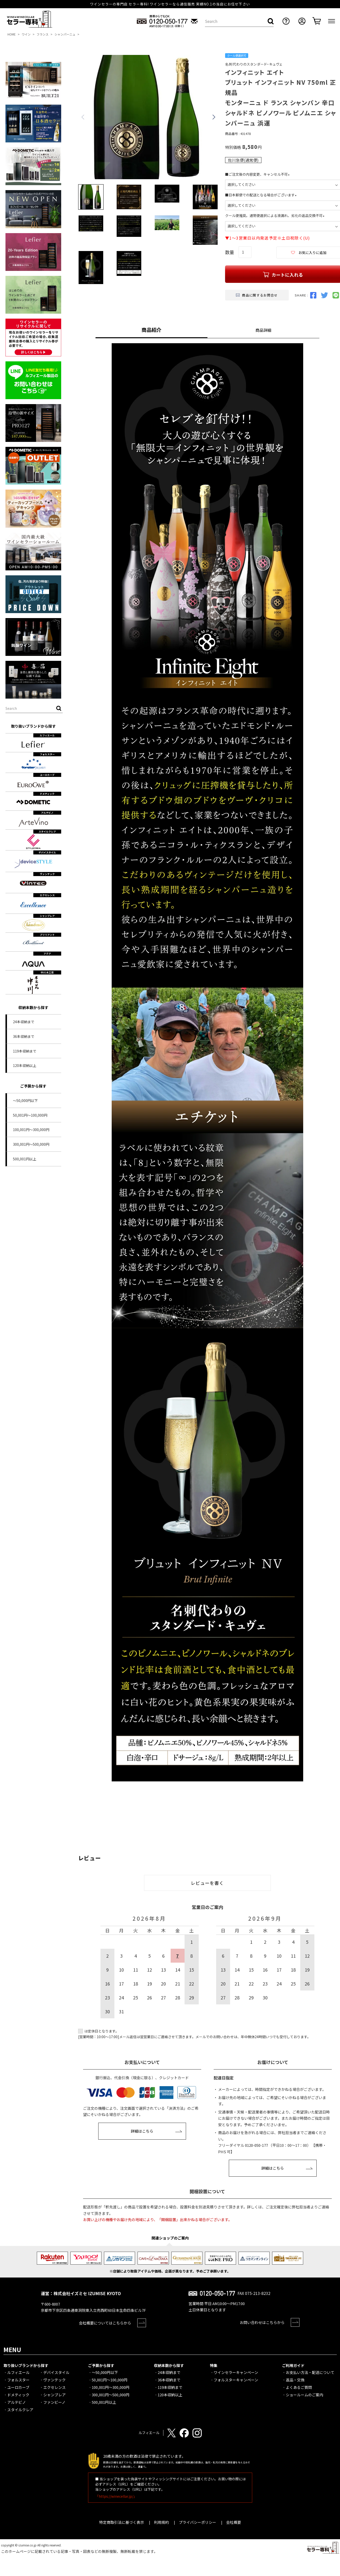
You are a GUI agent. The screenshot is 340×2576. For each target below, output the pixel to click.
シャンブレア (54, 2394)
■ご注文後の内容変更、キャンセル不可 (258, 174)
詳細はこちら (142, 2131)
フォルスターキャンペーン (236, 2379)
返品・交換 (295, 2379)
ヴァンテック (54, 2379)
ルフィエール (18, 2372)
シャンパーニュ (64, 34)
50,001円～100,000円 (30, 1115)
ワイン (26, 34)
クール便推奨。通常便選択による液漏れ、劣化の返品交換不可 (275, 215)
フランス (43, 34)
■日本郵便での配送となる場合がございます (261, 194)
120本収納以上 (24, 1065)
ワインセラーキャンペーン (236, 2372)
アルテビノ (16, 2402)
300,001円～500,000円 (31, 1144)
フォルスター (18, 2379)
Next (214, 117)
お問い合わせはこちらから (262, 2322)
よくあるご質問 (299, 2387)
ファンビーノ (54, 2402)
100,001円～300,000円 (31, 1129)
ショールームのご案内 (304, 2394)
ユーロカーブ (18, 2387)
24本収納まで (23, 1021)
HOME (11, 34)
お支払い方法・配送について (310, 2372)
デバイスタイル (56, 2372)
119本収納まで (24, 1051)
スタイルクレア (20, 2409)
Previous (83, 117)
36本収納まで (23, 1036)
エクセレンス (54, 2387)
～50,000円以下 (25, 1100)
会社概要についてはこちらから (105, 2322)
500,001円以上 (24, 1158)
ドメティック (18, 2394)
